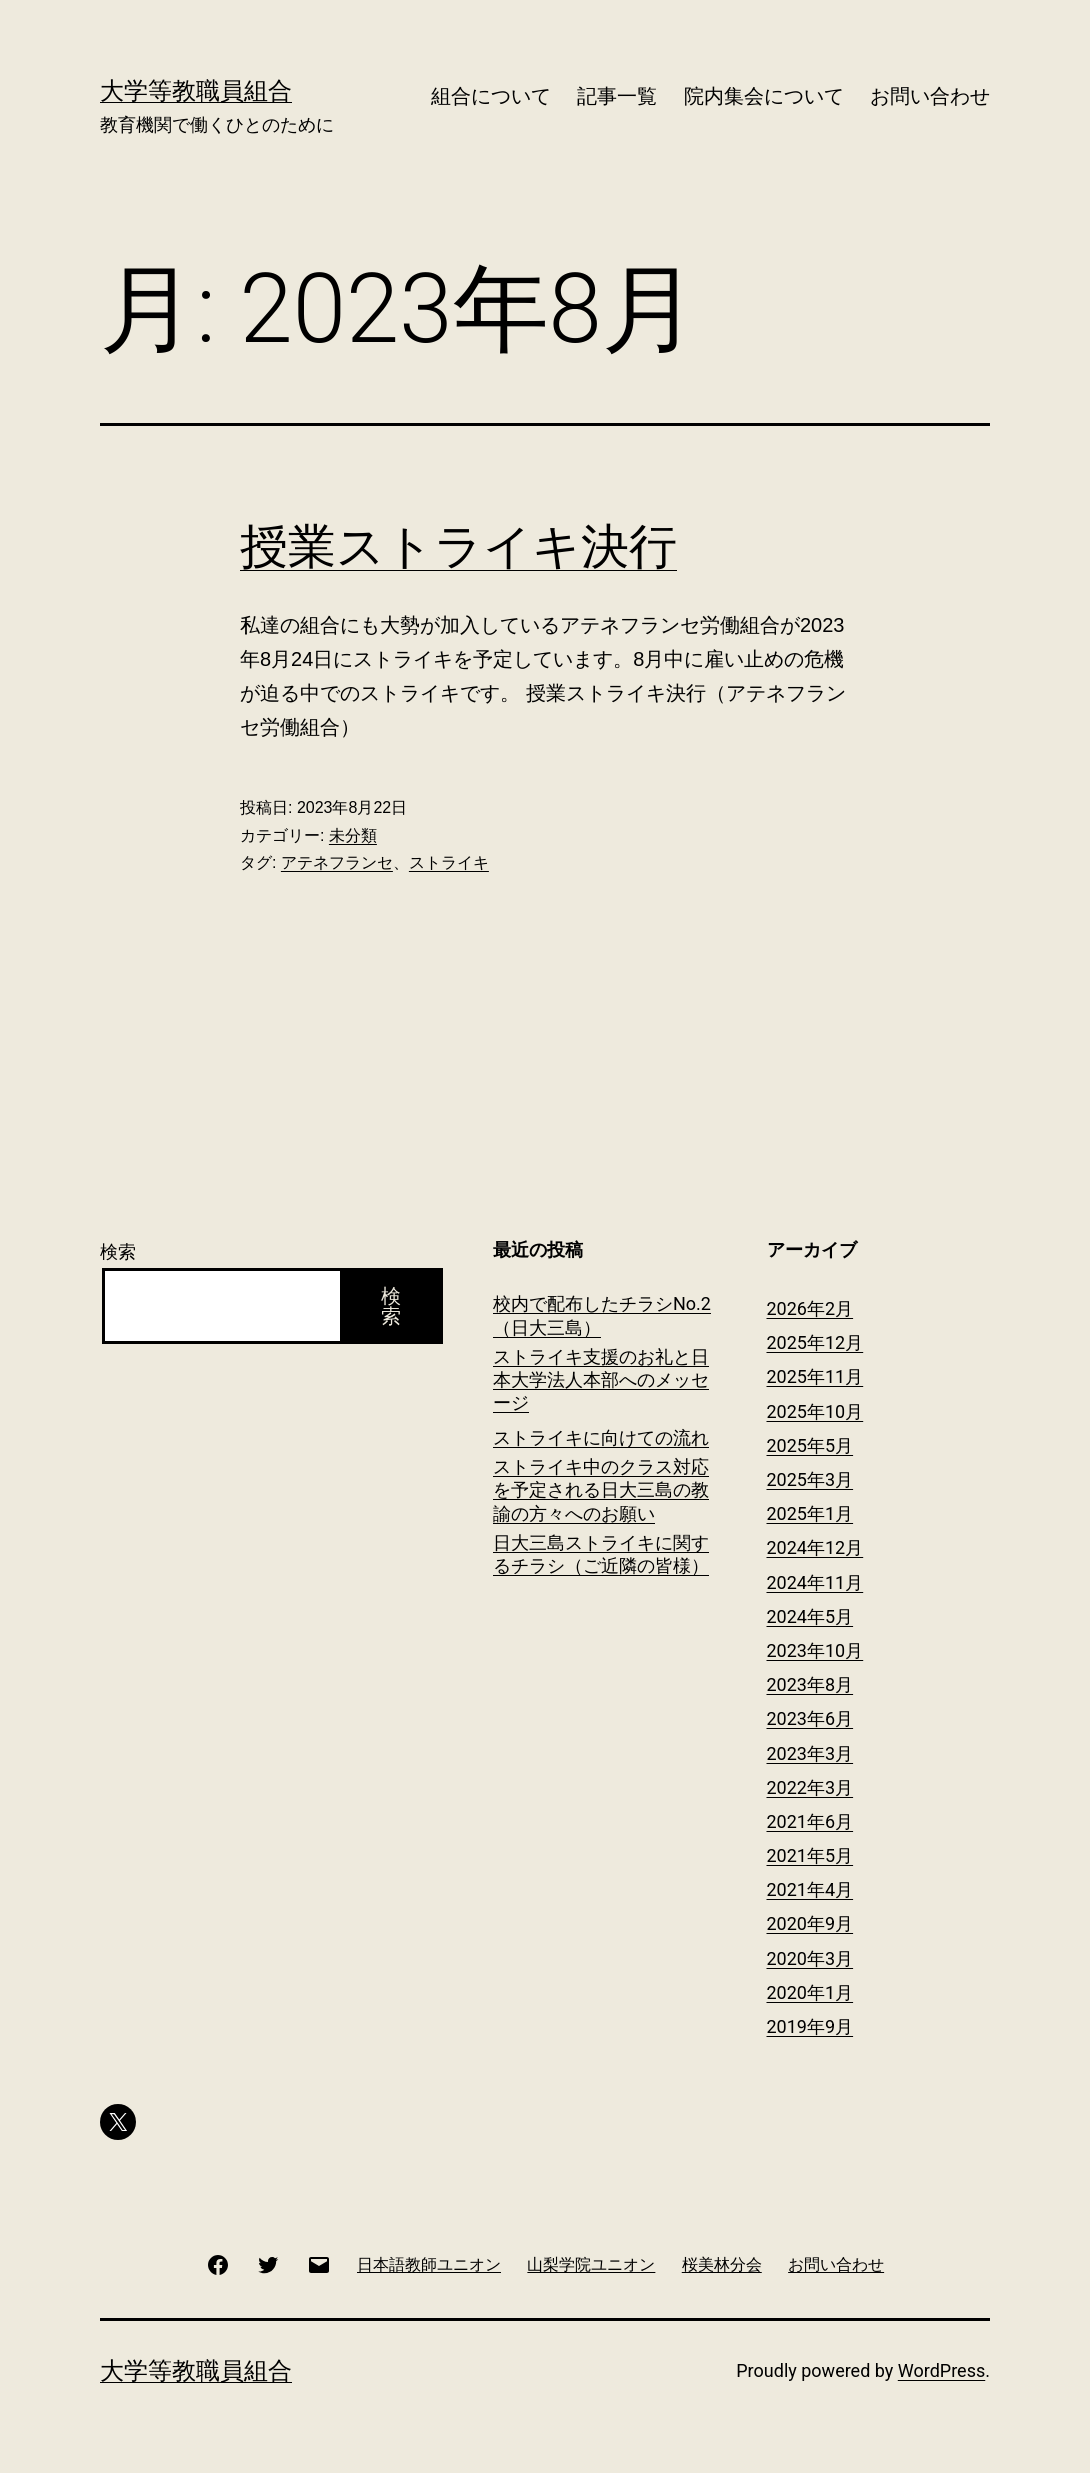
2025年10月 (815, 1411)
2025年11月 (815, 1376)
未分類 (353, 835)
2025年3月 (810, 1479)
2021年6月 (810, 1821)
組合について (491, 96)
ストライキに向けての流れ (601, 1437)
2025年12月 (815, 1342)
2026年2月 (810, 1308)
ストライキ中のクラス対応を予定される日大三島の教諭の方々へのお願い (601, 1490)
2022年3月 (810, 1787)
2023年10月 (815, 1650)
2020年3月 (810, 1958)
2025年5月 (810, 1445)
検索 (118, 1251)
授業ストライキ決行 (458, 546)
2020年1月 (810, 1992)
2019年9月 (810, 2026)
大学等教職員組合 (196, 91)
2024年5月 (810, 1616)
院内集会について (764, 96)
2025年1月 (810, 1513)
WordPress (941, 2370)
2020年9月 (810, 1923)
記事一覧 (617, 96)
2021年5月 (810, 1855)
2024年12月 (815, 1547)
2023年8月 (810, 1684)
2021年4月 (810, 1889)
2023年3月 (810, 1753)
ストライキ (449, 862)
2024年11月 (815, 1582)
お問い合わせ (930, 96)
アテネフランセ (337, 862)
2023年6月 (810, 1718)
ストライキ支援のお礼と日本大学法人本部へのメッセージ (601, 1380)
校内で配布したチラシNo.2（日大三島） (602, 1315)
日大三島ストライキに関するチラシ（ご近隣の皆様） (601, 1554)
